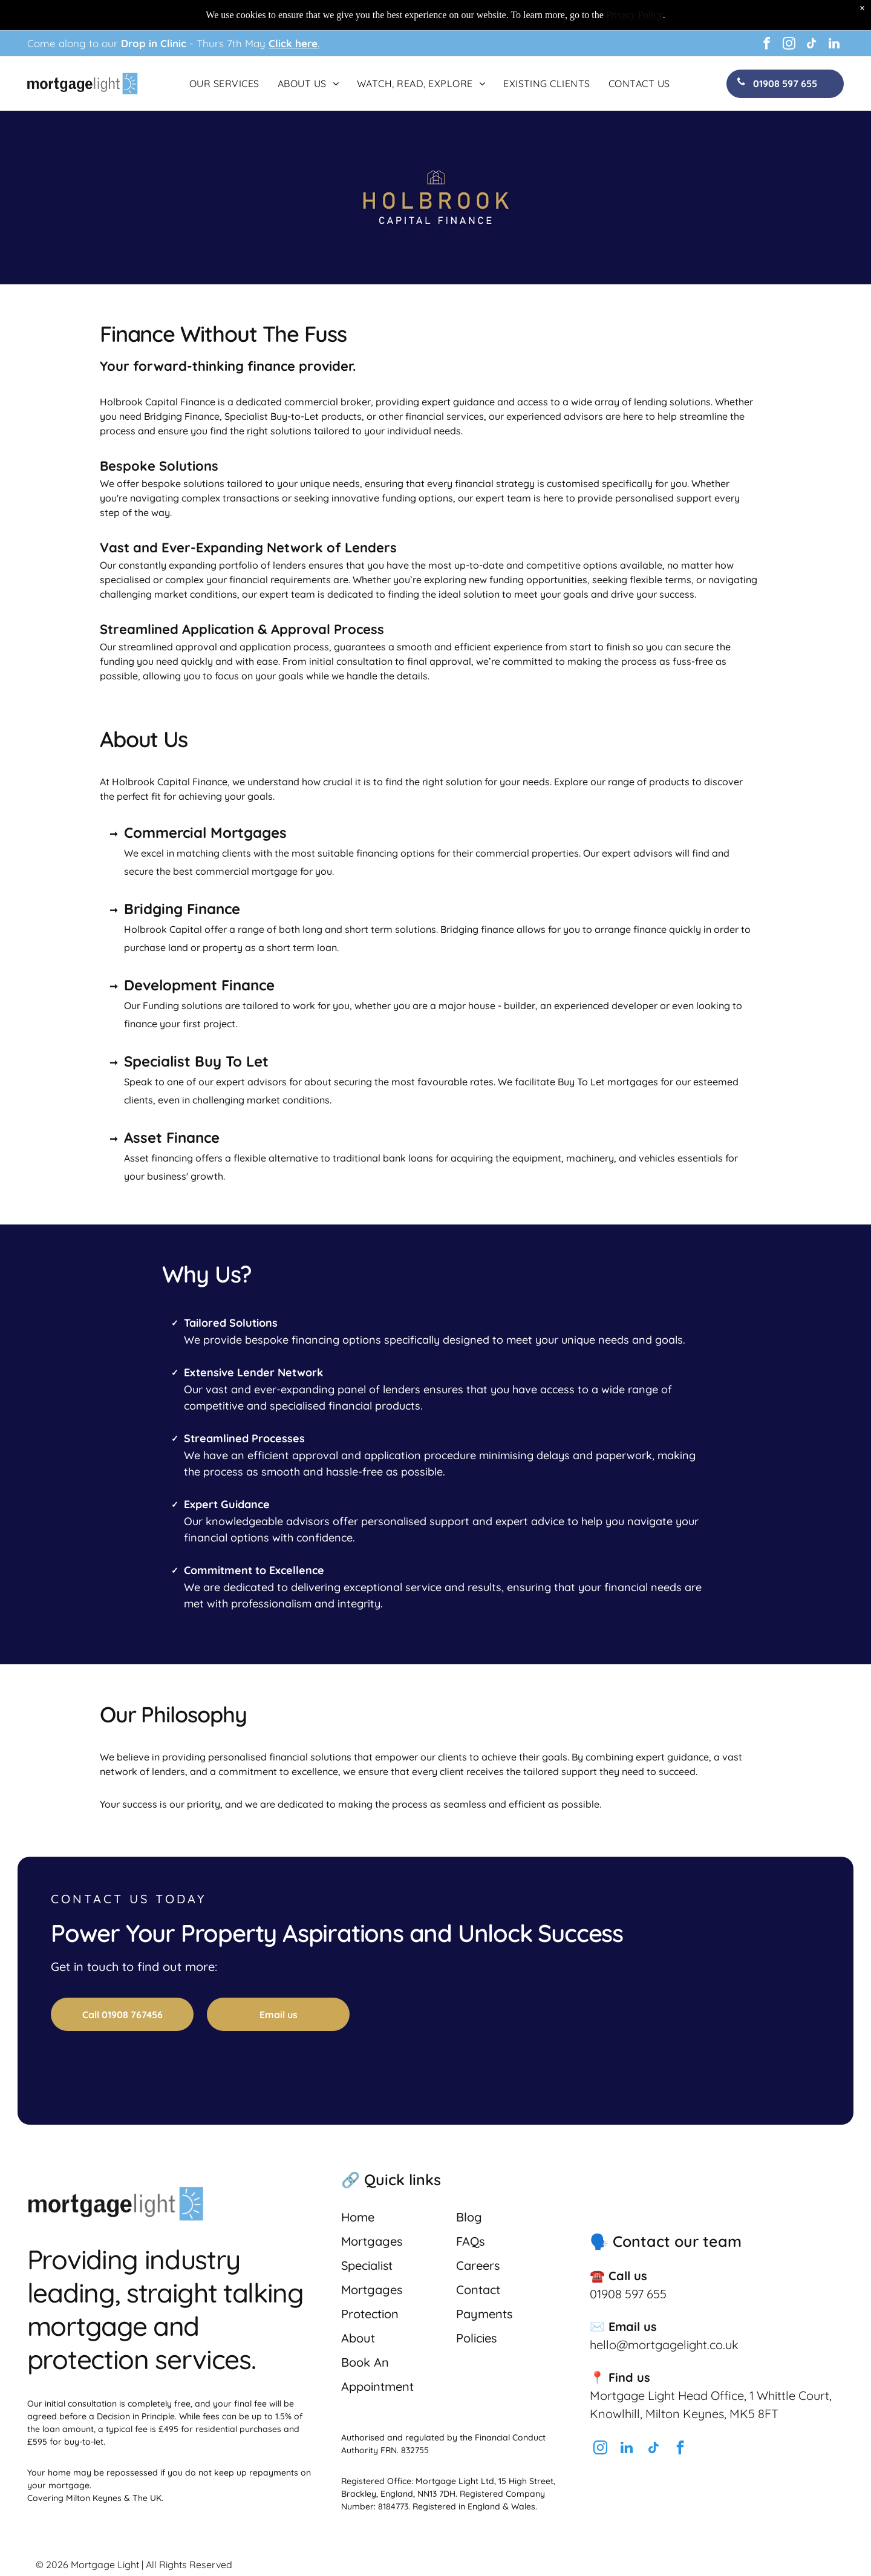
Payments (484, 2313)
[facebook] (767, 45)
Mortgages (371, 2241)
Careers (478, 2265)
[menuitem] (224, 83)
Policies (476, 2338)
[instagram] (789, 45)
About (358, 2338)
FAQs (470, 2241)
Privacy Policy (634, 15)
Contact (478, 2289)
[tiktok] (811, 45)
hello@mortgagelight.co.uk (664, 2344)
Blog (469, 2217)
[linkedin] (834, 45)
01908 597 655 (628, 2293)
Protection (370, 2313)
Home (357, 2217)
